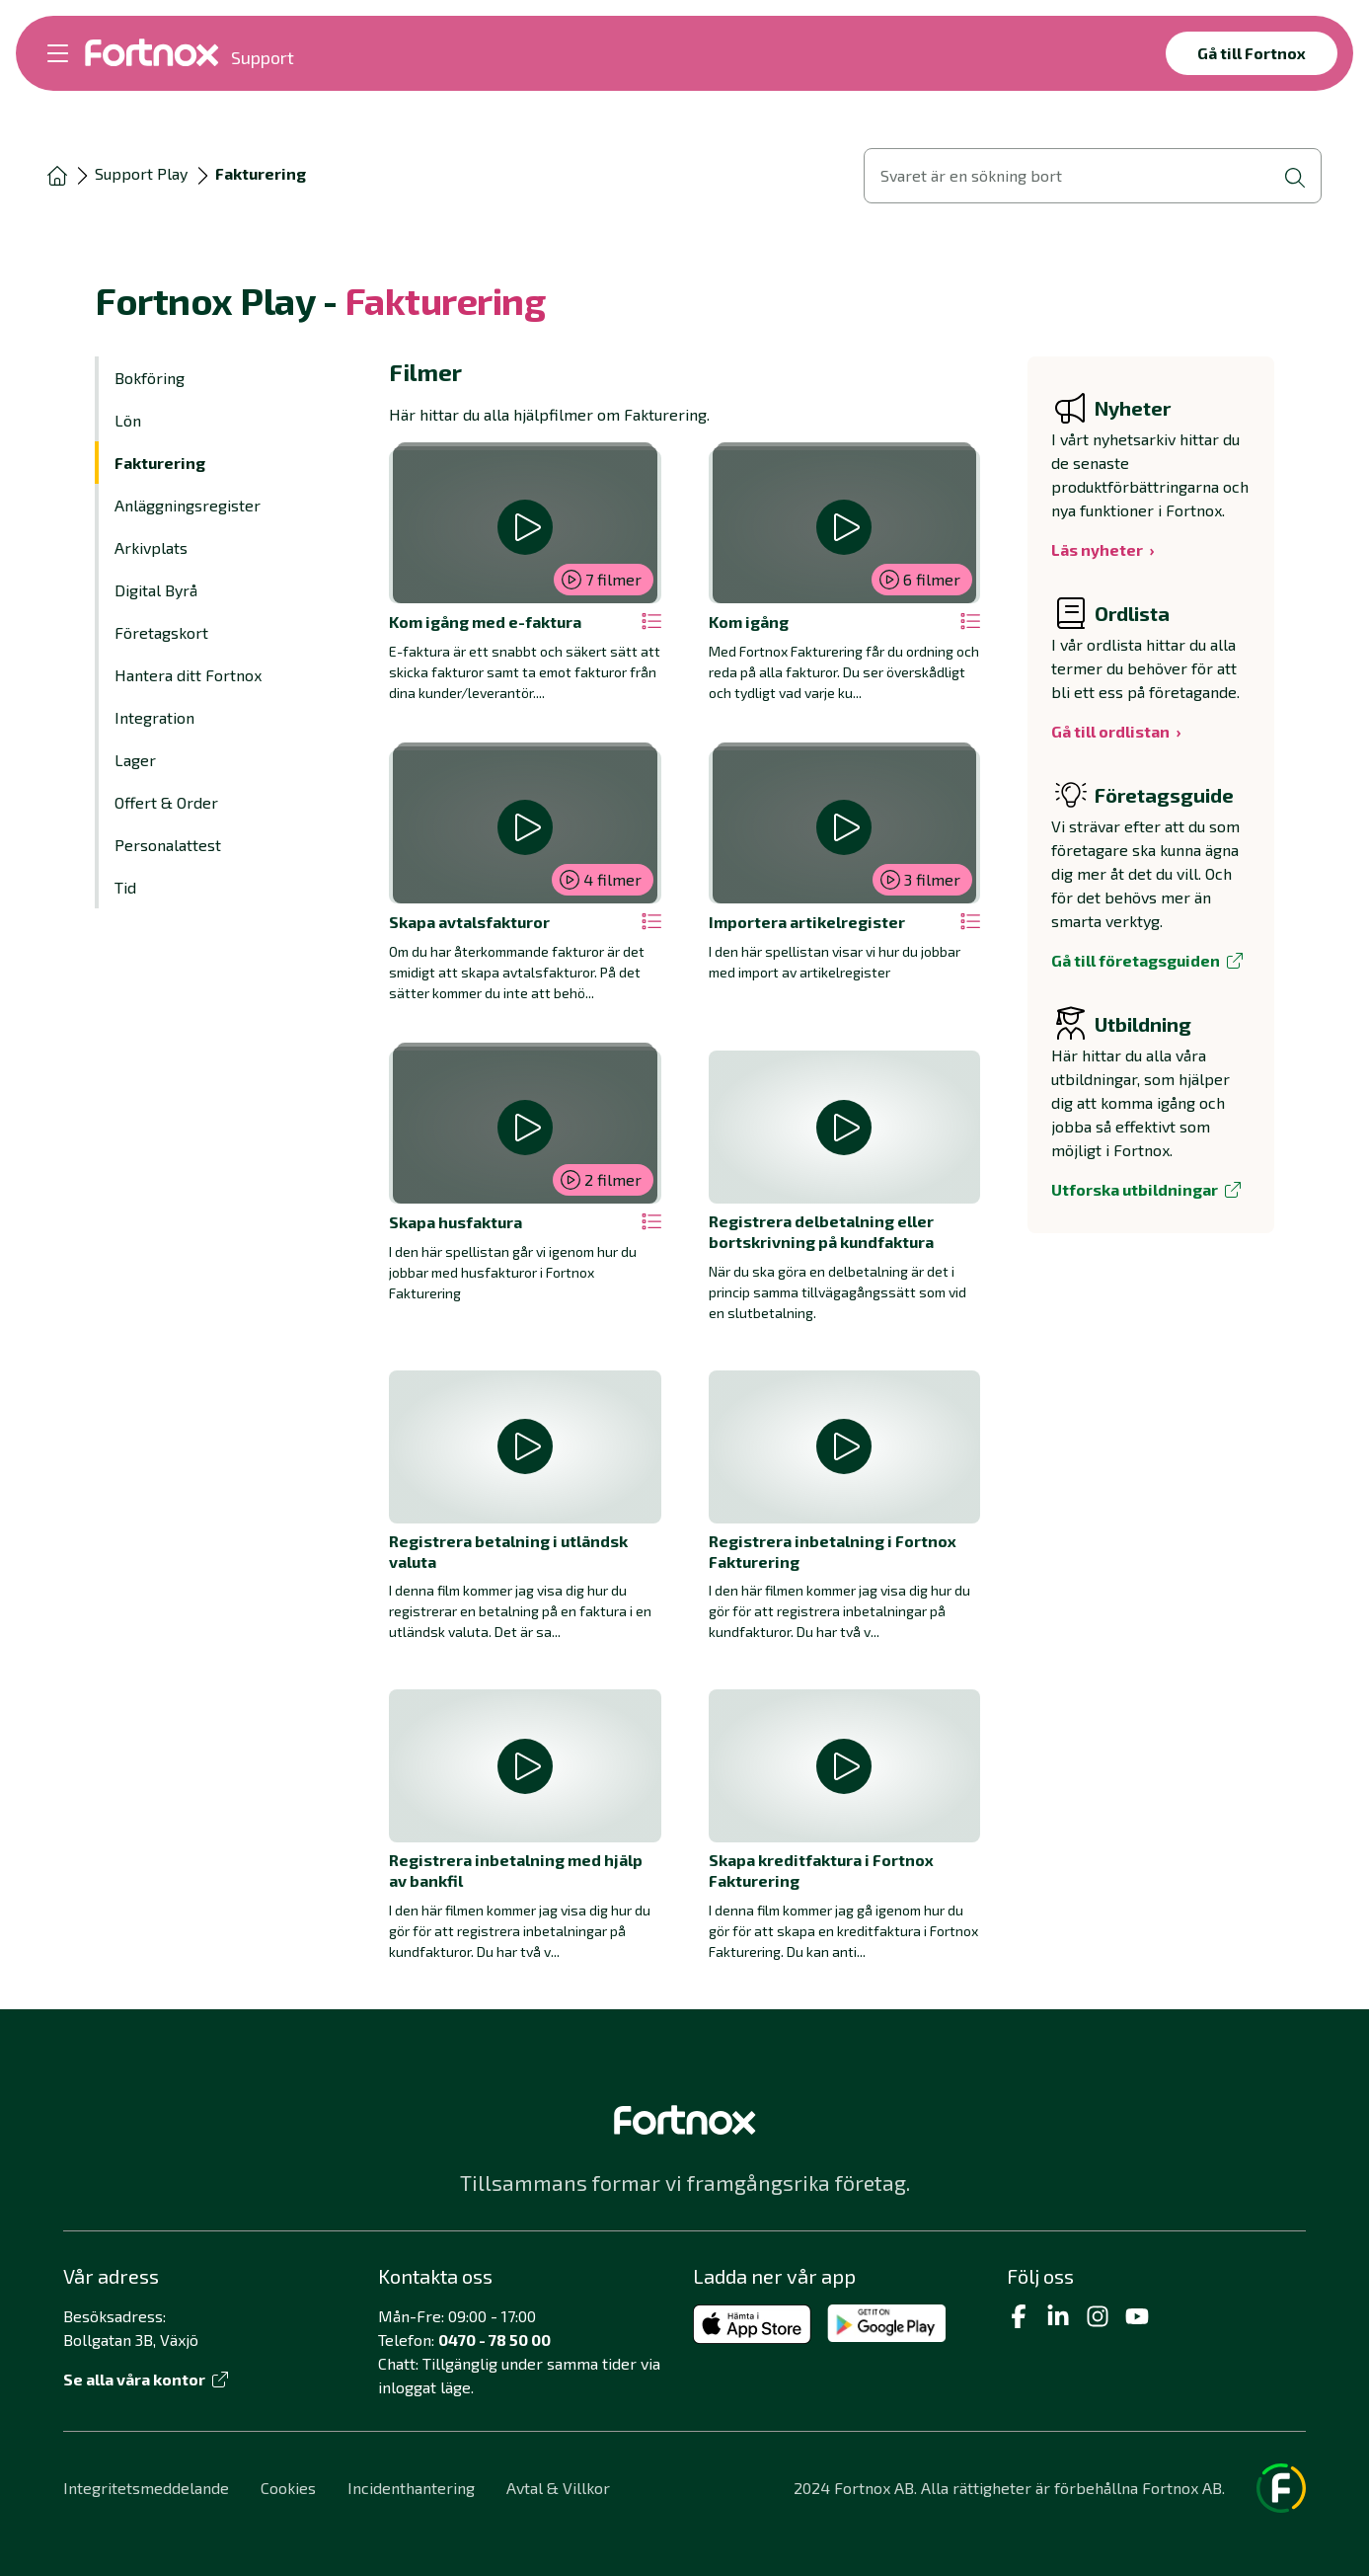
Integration (154, 717)
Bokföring (149, 377)
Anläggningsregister (187, 505)
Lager (135, 759)
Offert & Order (166, 802)
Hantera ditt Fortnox (188, 674)
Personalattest (167, 844)
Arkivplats (151, 547)
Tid (125, 887)
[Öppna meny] (57, 53)
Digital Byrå (155, 590)
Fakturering (159, 462)
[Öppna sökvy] (1093, 175)
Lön (127, 420)
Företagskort (161, 632)
